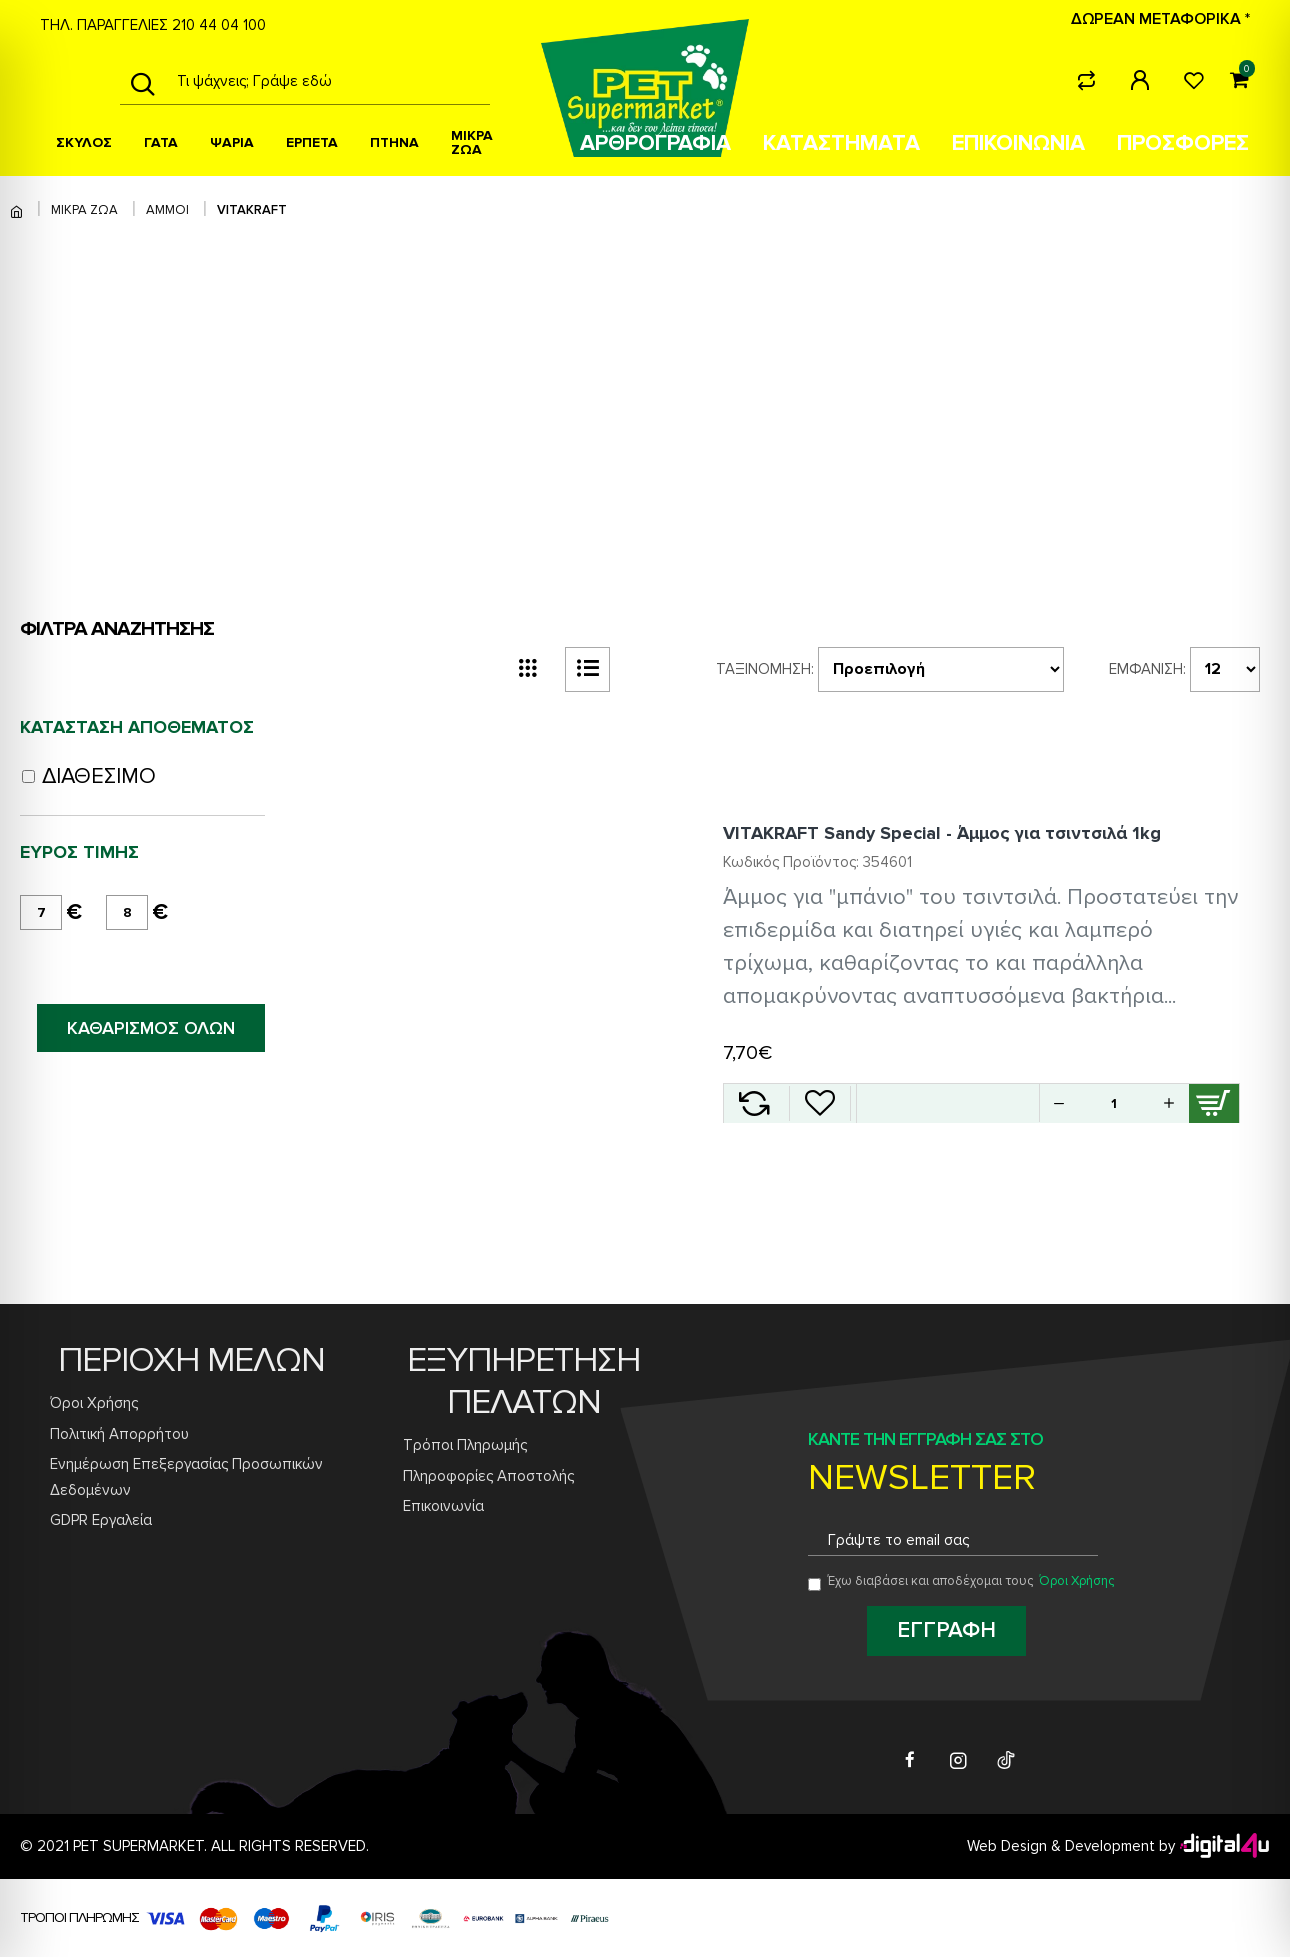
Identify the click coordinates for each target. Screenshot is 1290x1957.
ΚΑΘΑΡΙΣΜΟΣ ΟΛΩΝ (151, 1028)
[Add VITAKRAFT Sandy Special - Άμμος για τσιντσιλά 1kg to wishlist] (820, 1103)
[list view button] (587, 669)
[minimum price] (41, 912)
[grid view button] (527, 669)
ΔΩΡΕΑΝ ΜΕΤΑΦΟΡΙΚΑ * (1160, 19)
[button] (1169, 1103)
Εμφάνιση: (1147, 669)
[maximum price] (127, 912)
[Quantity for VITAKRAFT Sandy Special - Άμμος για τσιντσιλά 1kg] (1114, 1103)
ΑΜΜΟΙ (167, 210)
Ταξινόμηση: (765, 669)
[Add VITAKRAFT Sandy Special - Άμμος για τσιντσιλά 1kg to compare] (754, 1103)
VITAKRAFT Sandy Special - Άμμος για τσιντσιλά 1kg (942, 833)
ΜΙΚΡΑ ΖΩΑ (84, 210)
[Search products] (327, 81)
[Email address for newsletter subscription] (953, 1540)
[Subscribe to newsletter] (946, 1631)
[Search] (142, 81)
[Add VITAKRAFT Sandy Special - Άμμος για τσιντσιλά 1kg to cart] (1214, 1103)
